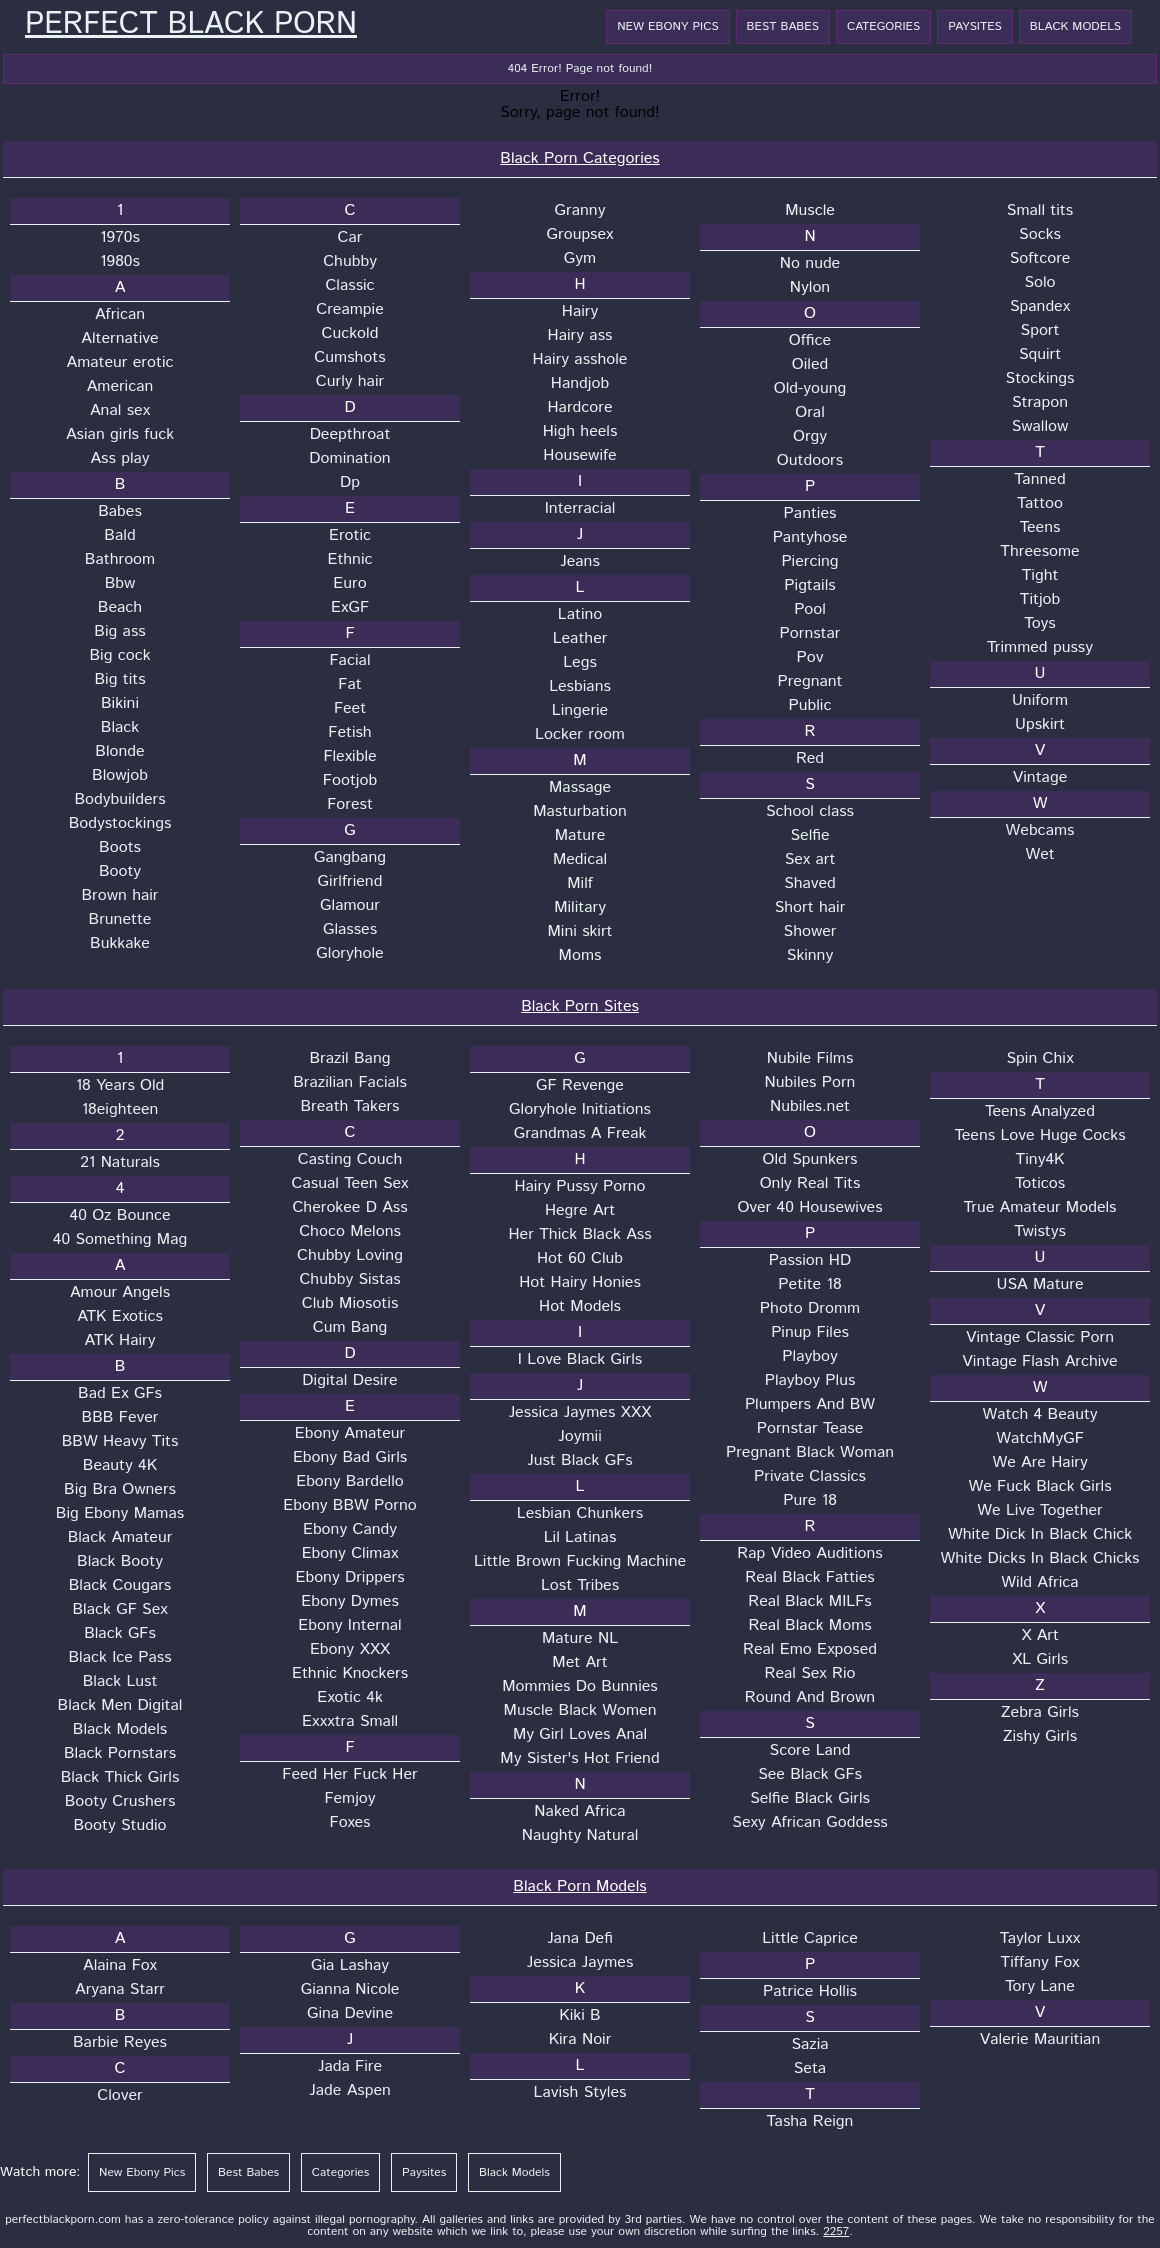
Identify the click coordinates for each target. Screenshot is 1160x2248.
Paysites (975, 26)
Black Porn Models (579, 1886)
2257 (836, 2231)
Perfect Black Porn (191, 25)
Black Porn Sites (580, 1006)
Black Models (1075, 26)
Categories (883, 26)
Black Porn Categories (579, 158)
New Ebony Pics (667, 26)
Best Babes (783, 26)
